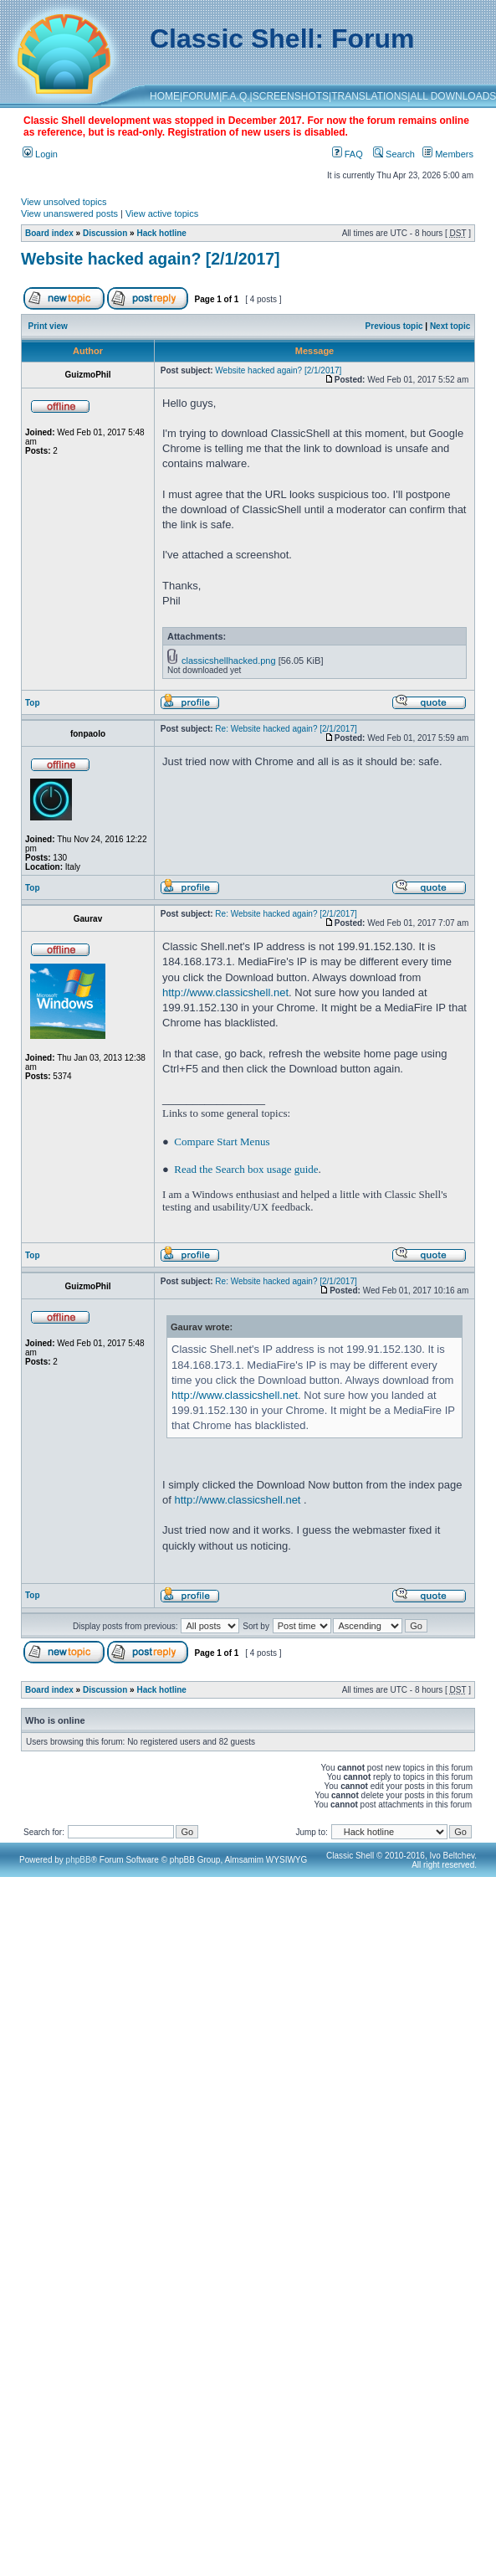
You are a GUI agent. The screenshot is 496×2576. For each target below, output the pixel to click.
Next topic (450, 326)
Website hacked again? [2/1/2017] (150, 258)
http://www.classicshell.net (225, 992)
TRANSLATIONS (369, 96)
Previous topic (394, 326)
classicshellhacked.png (229, 661)
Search (394, 154)
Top (32, 702)
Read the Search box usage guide (246, 1169)
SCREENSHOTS (291, 96)
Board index (49, 233)
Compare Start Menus (221, 1141)
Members (447, 154)
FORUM (200, 96)
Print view (48, 326)
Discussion (105, 233)
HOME (165, 96)
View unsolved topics (64, 202)
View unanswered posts (69, 213)
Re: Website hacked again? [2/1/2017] (285, 728)
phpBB (78, 1859)
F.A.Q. (235, 96)
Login (40, 154)
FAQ (347, 154)
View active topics (161, 213)
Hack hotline (161, 233)
